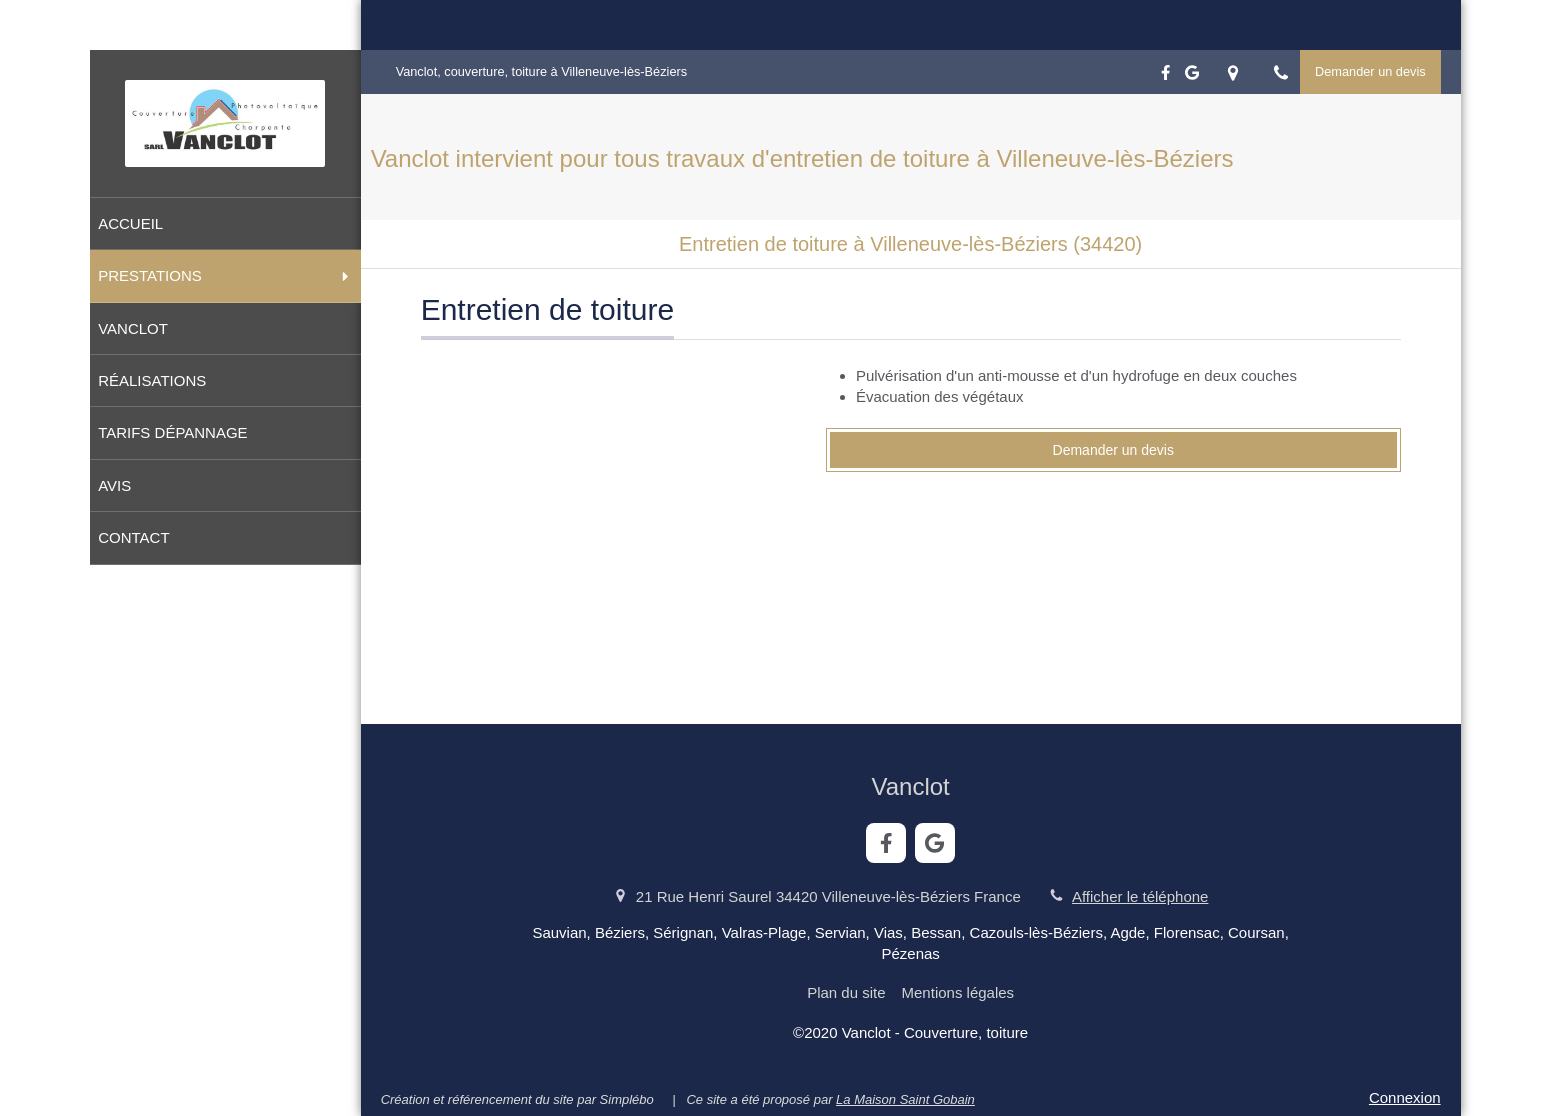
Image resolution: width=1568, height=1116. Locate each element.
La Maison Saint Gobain (905, 1099)
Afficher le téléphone (1140, 896)
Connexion (1405, 1097)
